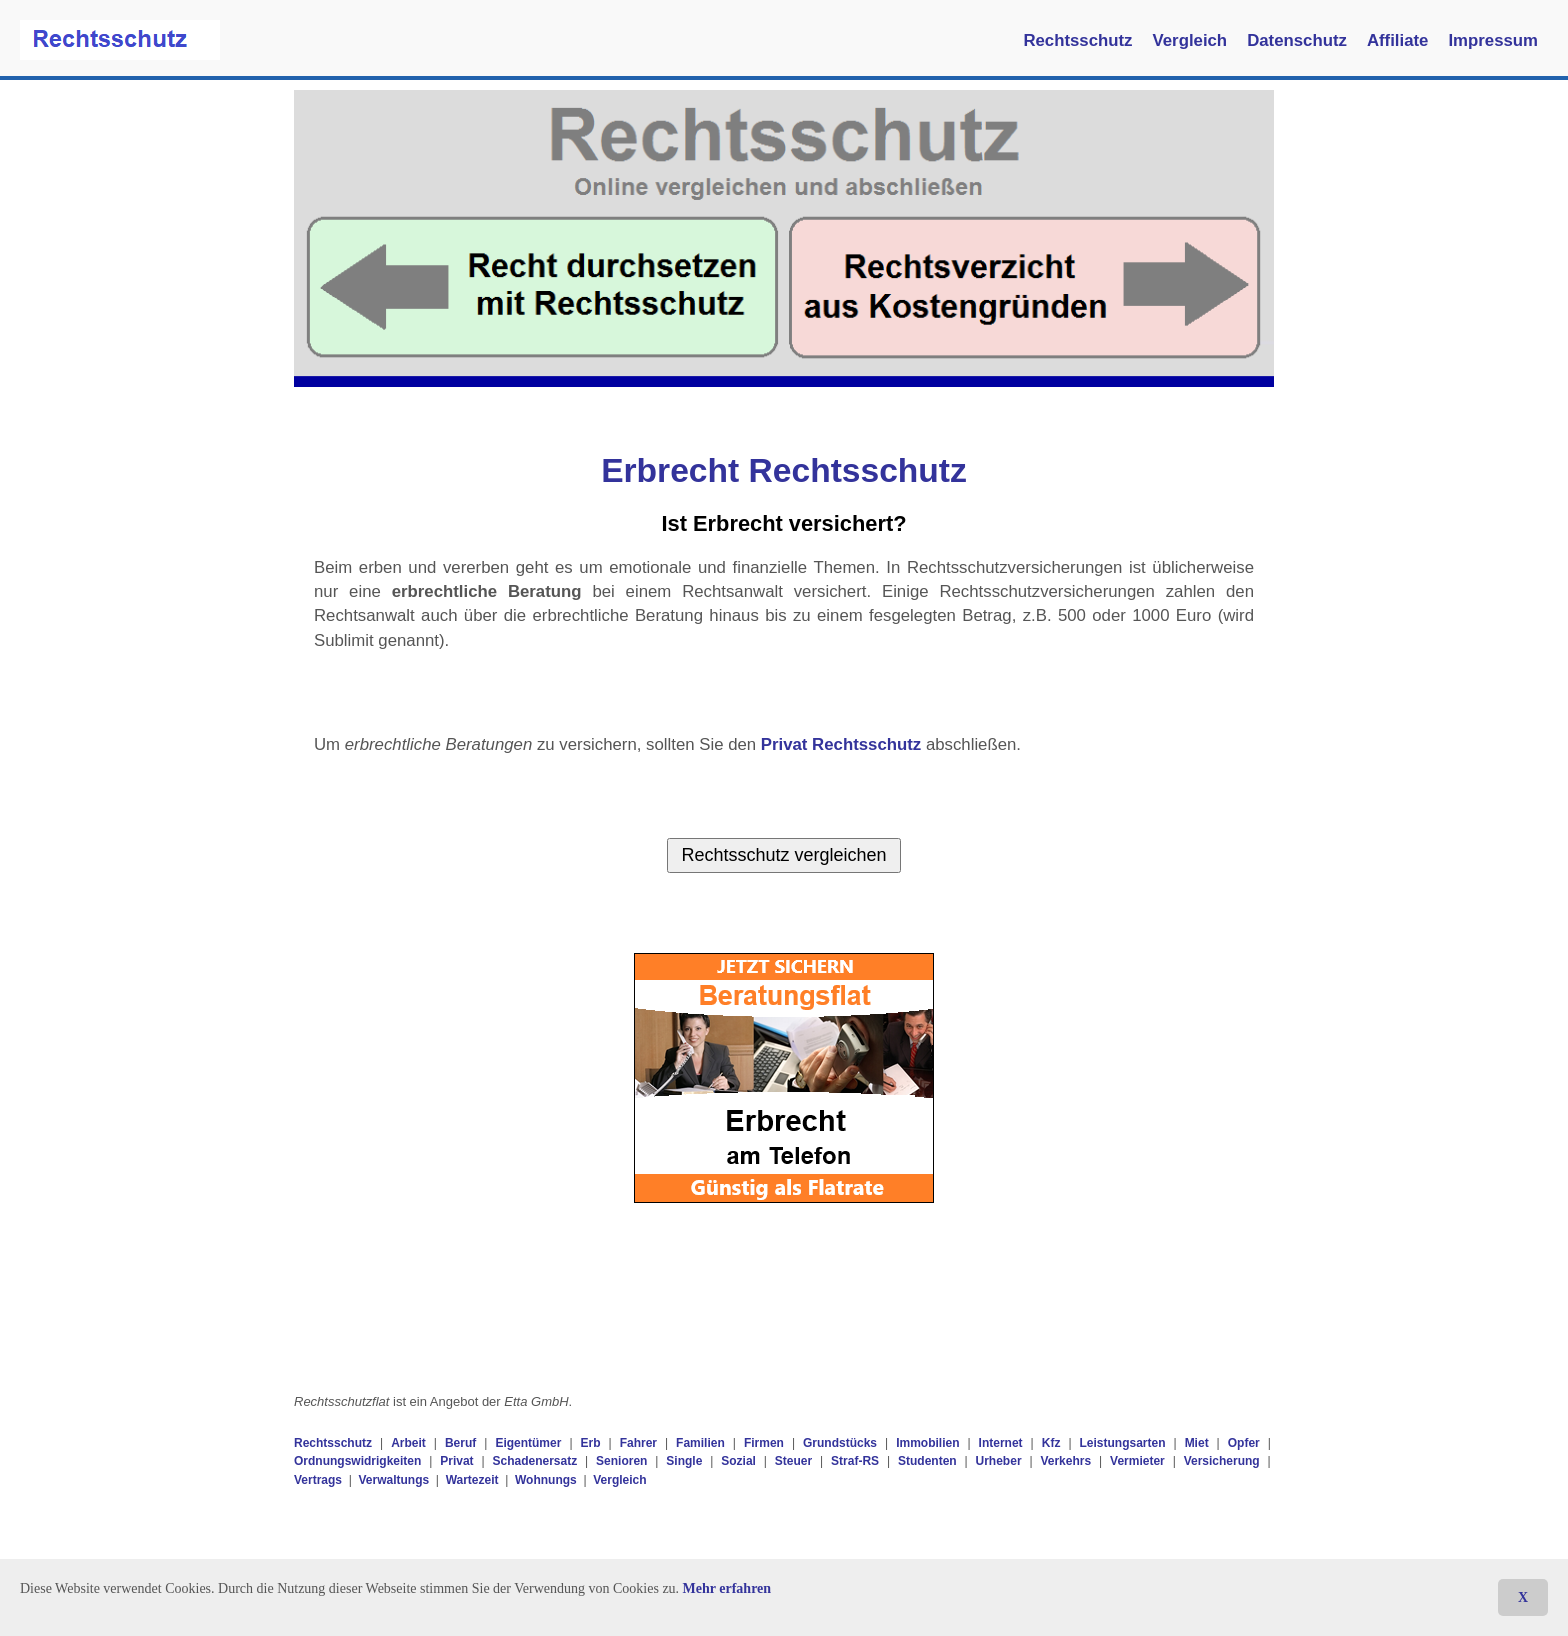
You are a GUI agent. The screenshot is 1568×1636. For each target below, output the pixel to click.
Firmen (764, 1443)
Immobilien (927, 1443)
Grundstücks (840, 1443)
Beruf (460, 1443)
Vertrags (318, 1480)
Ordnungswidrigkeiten (357, 1461)
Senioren (621, 1461)
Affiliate (1398, 40)
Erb (591, 1443)
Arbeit (408, 1443)
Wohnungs (546, 1480)
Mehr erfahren (727, 1588)
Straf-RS (855, 1461)
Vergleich (1190, 40)
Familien (700, 1443)
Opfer (1244, 1443)
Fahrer (638, 1443)
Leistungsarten (1123, 1443)
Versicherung (1222, 1461)
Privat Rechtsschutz (841, 744)
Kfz (1051, 1443)
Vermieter (1137, 1461)
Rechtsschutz (1077, 40)
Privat (456, 1461)
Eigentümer (528, 1443)
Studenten (927, 1461)
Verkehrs (1065, 1461)
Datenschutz (1297, 40)
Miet (1197, 1443)
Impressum (1493, 40)
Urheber (999, 1461)
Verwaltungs (393, 1480)
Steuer (793, 1461)
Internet (1001, 1443)
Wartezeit (472, 1480)
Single (684, 1461)
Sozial (738, 1461)
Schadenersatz (534, 1461)
